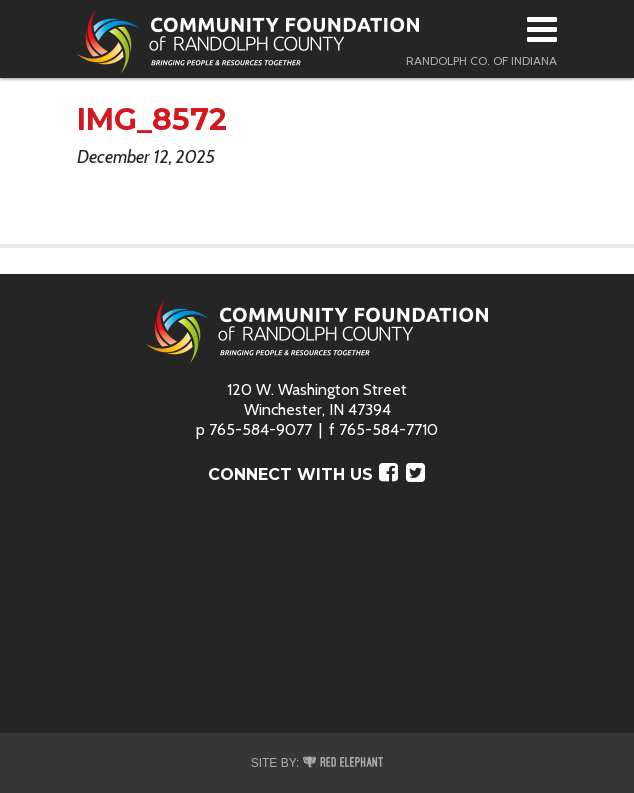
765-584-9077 (260, 429)
